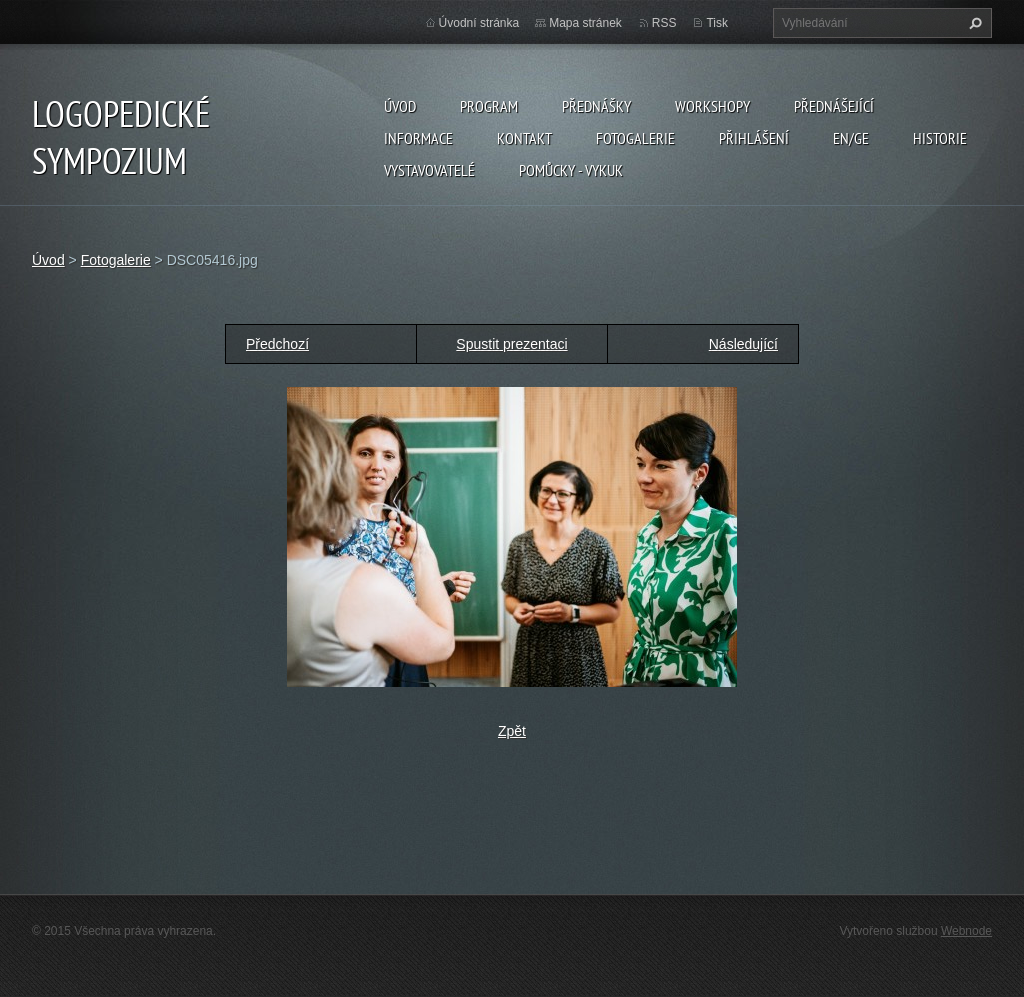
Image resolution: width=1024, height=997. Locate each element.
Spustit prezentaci (511, 344)
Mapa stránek (585, 23)
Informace (418, 138)
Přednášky (596, 106)
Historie (940, 138)
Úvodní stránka (479, 23)
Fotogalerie (635, 138)
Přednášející (834, 106)
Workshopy (712, 106)
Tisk (717, 23)
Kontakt (524, 138)
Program (489, 106)
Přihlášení (754, 138)
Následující (743, 344)
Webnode (966, 931)
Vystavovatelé (429, 170)
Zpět (512, 731)
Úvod (400, 106)
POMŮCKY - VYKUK (571, 170)
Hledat (973, 23)
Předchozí (277, 344)
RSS (664, 23)
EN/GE (851, 138)
